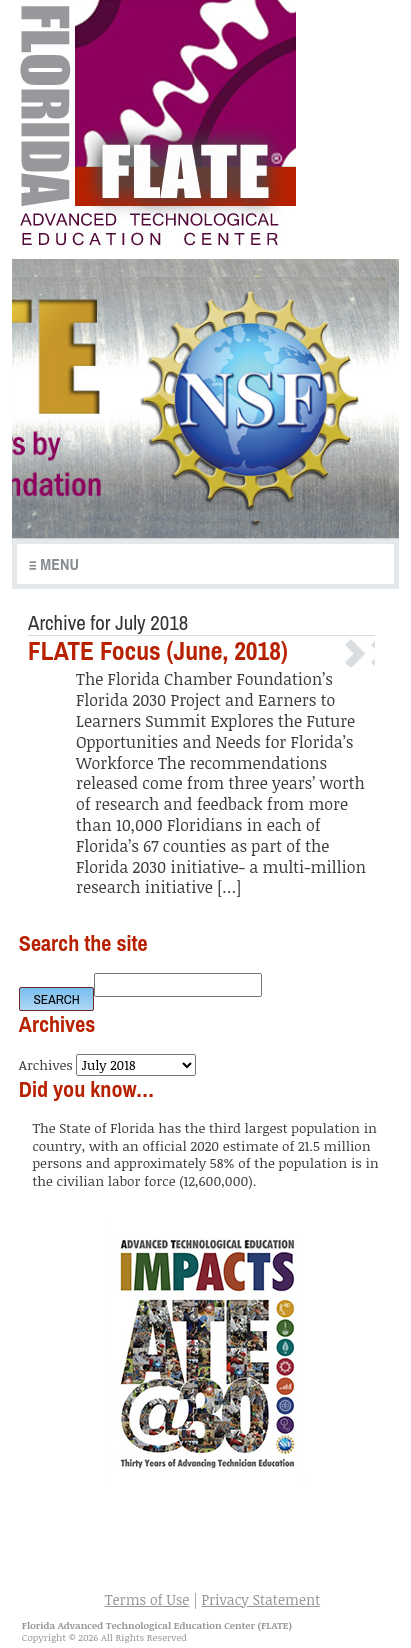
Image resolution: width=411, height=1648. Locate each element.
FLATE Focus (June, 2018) (158, 651)
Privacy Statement (260, 1599)
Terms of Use (147, 1599)
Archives (46, 1064)
